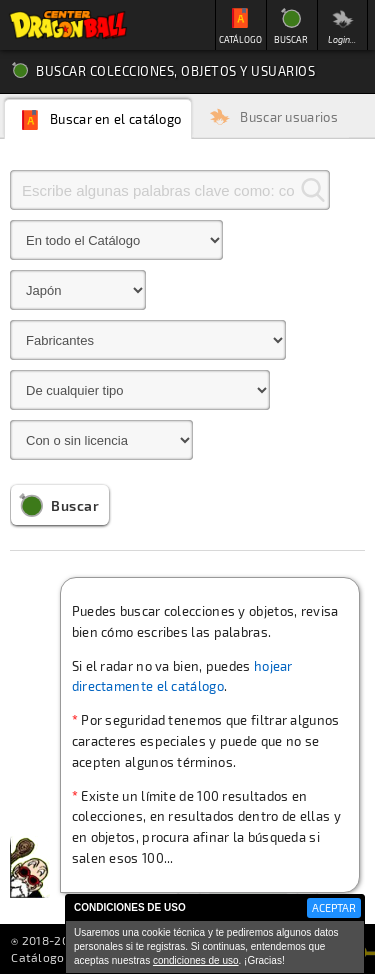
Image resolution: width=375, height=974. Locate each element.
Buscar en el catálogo (115, 119)
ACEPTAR (334, 907)
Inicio (68, 25)
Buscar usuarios (289, 117)
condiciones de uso (196, 960)
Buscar (75, 505)
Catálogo (37, 957)
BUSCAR (291, 39)
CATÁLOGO (240, 39)
